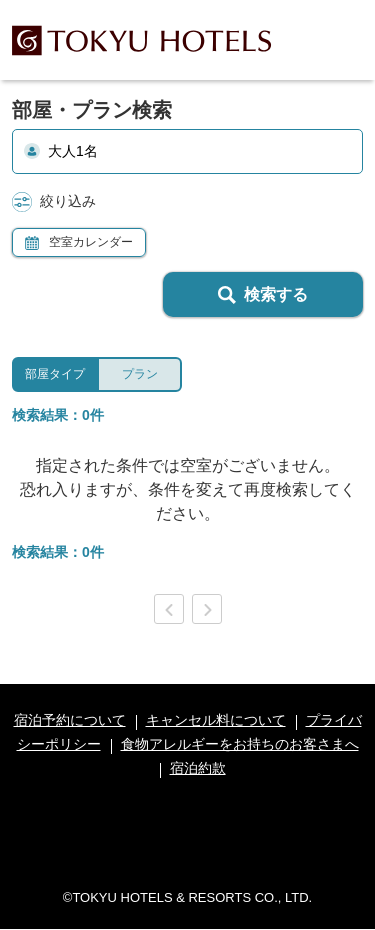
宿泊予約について (70, 720)
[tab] (54, 374)
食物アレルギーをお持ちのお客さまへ (240, 744)
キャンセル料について (216, 720)
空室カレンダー (79, 242)
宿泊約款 (198, 768)
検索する (263, 295)
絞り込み (54, 202)
